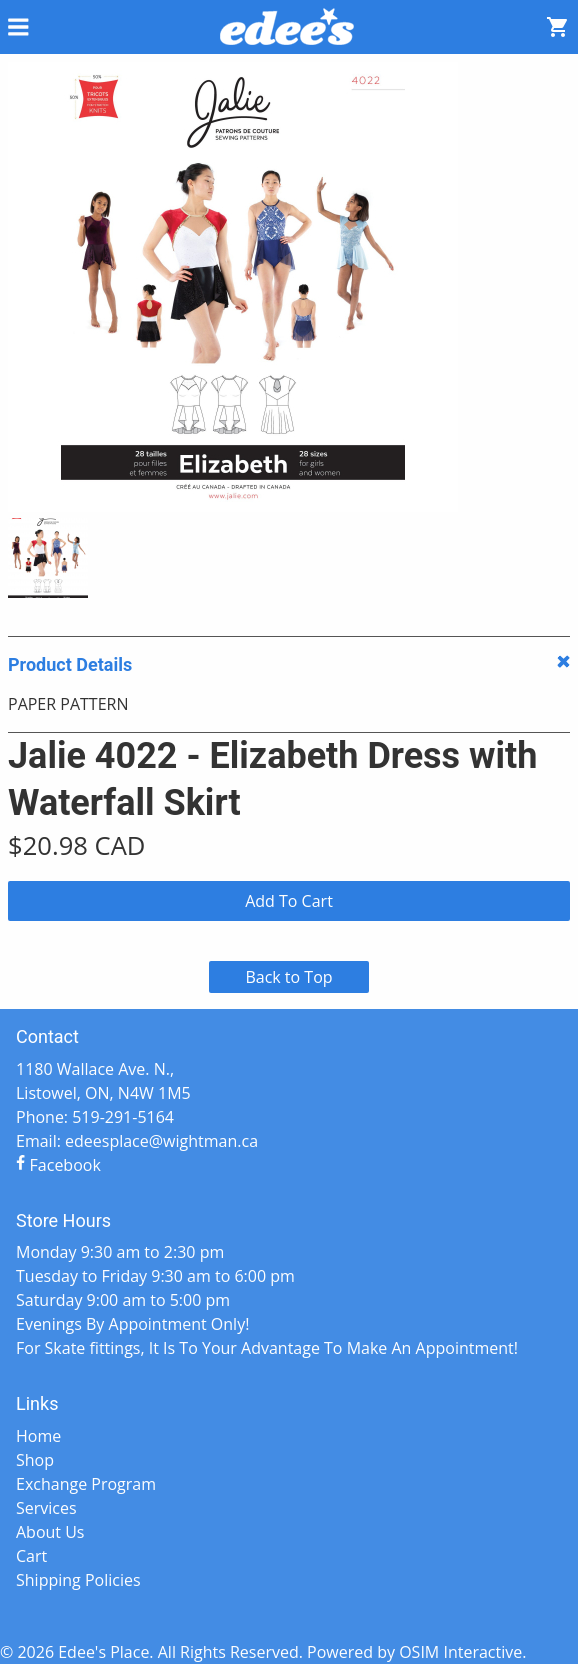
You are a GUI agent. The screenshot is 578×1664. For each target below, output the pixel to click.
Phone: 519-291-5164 (95, 1117)
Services (46, 1508)
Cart (31, 1556)
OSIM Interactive (460, 1652)
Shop (35, 1460)
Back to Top (288, 977)
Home (38, 1436)
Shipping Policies (78, 1580)
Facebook (58, 1165)
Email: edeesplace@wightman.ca (137, 1141)
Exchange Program (86, 1484)
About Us (50, 1532)
